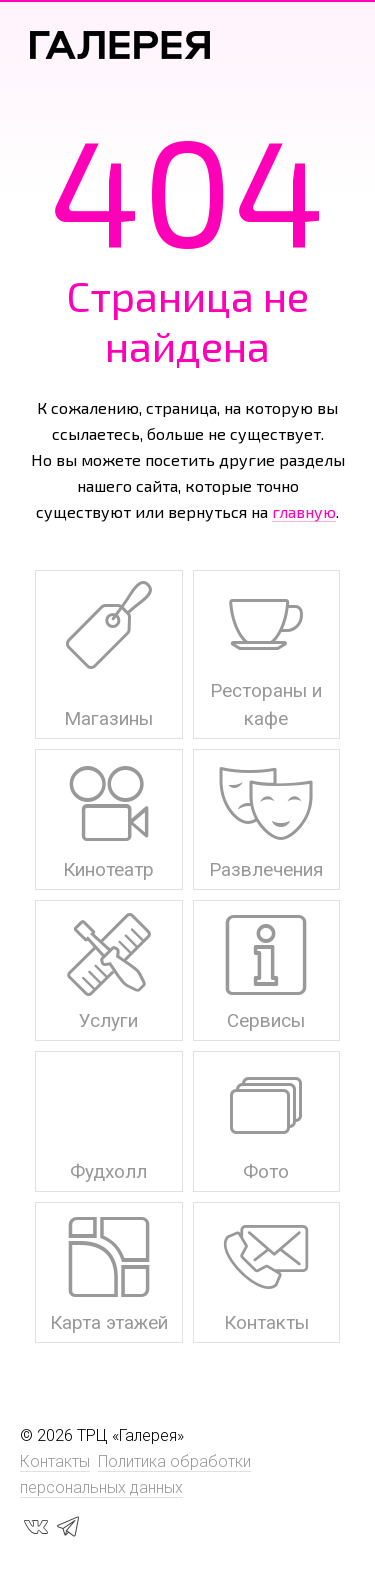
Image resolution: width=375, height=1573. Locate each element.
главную (304, 511)
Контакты (55, 1461)
